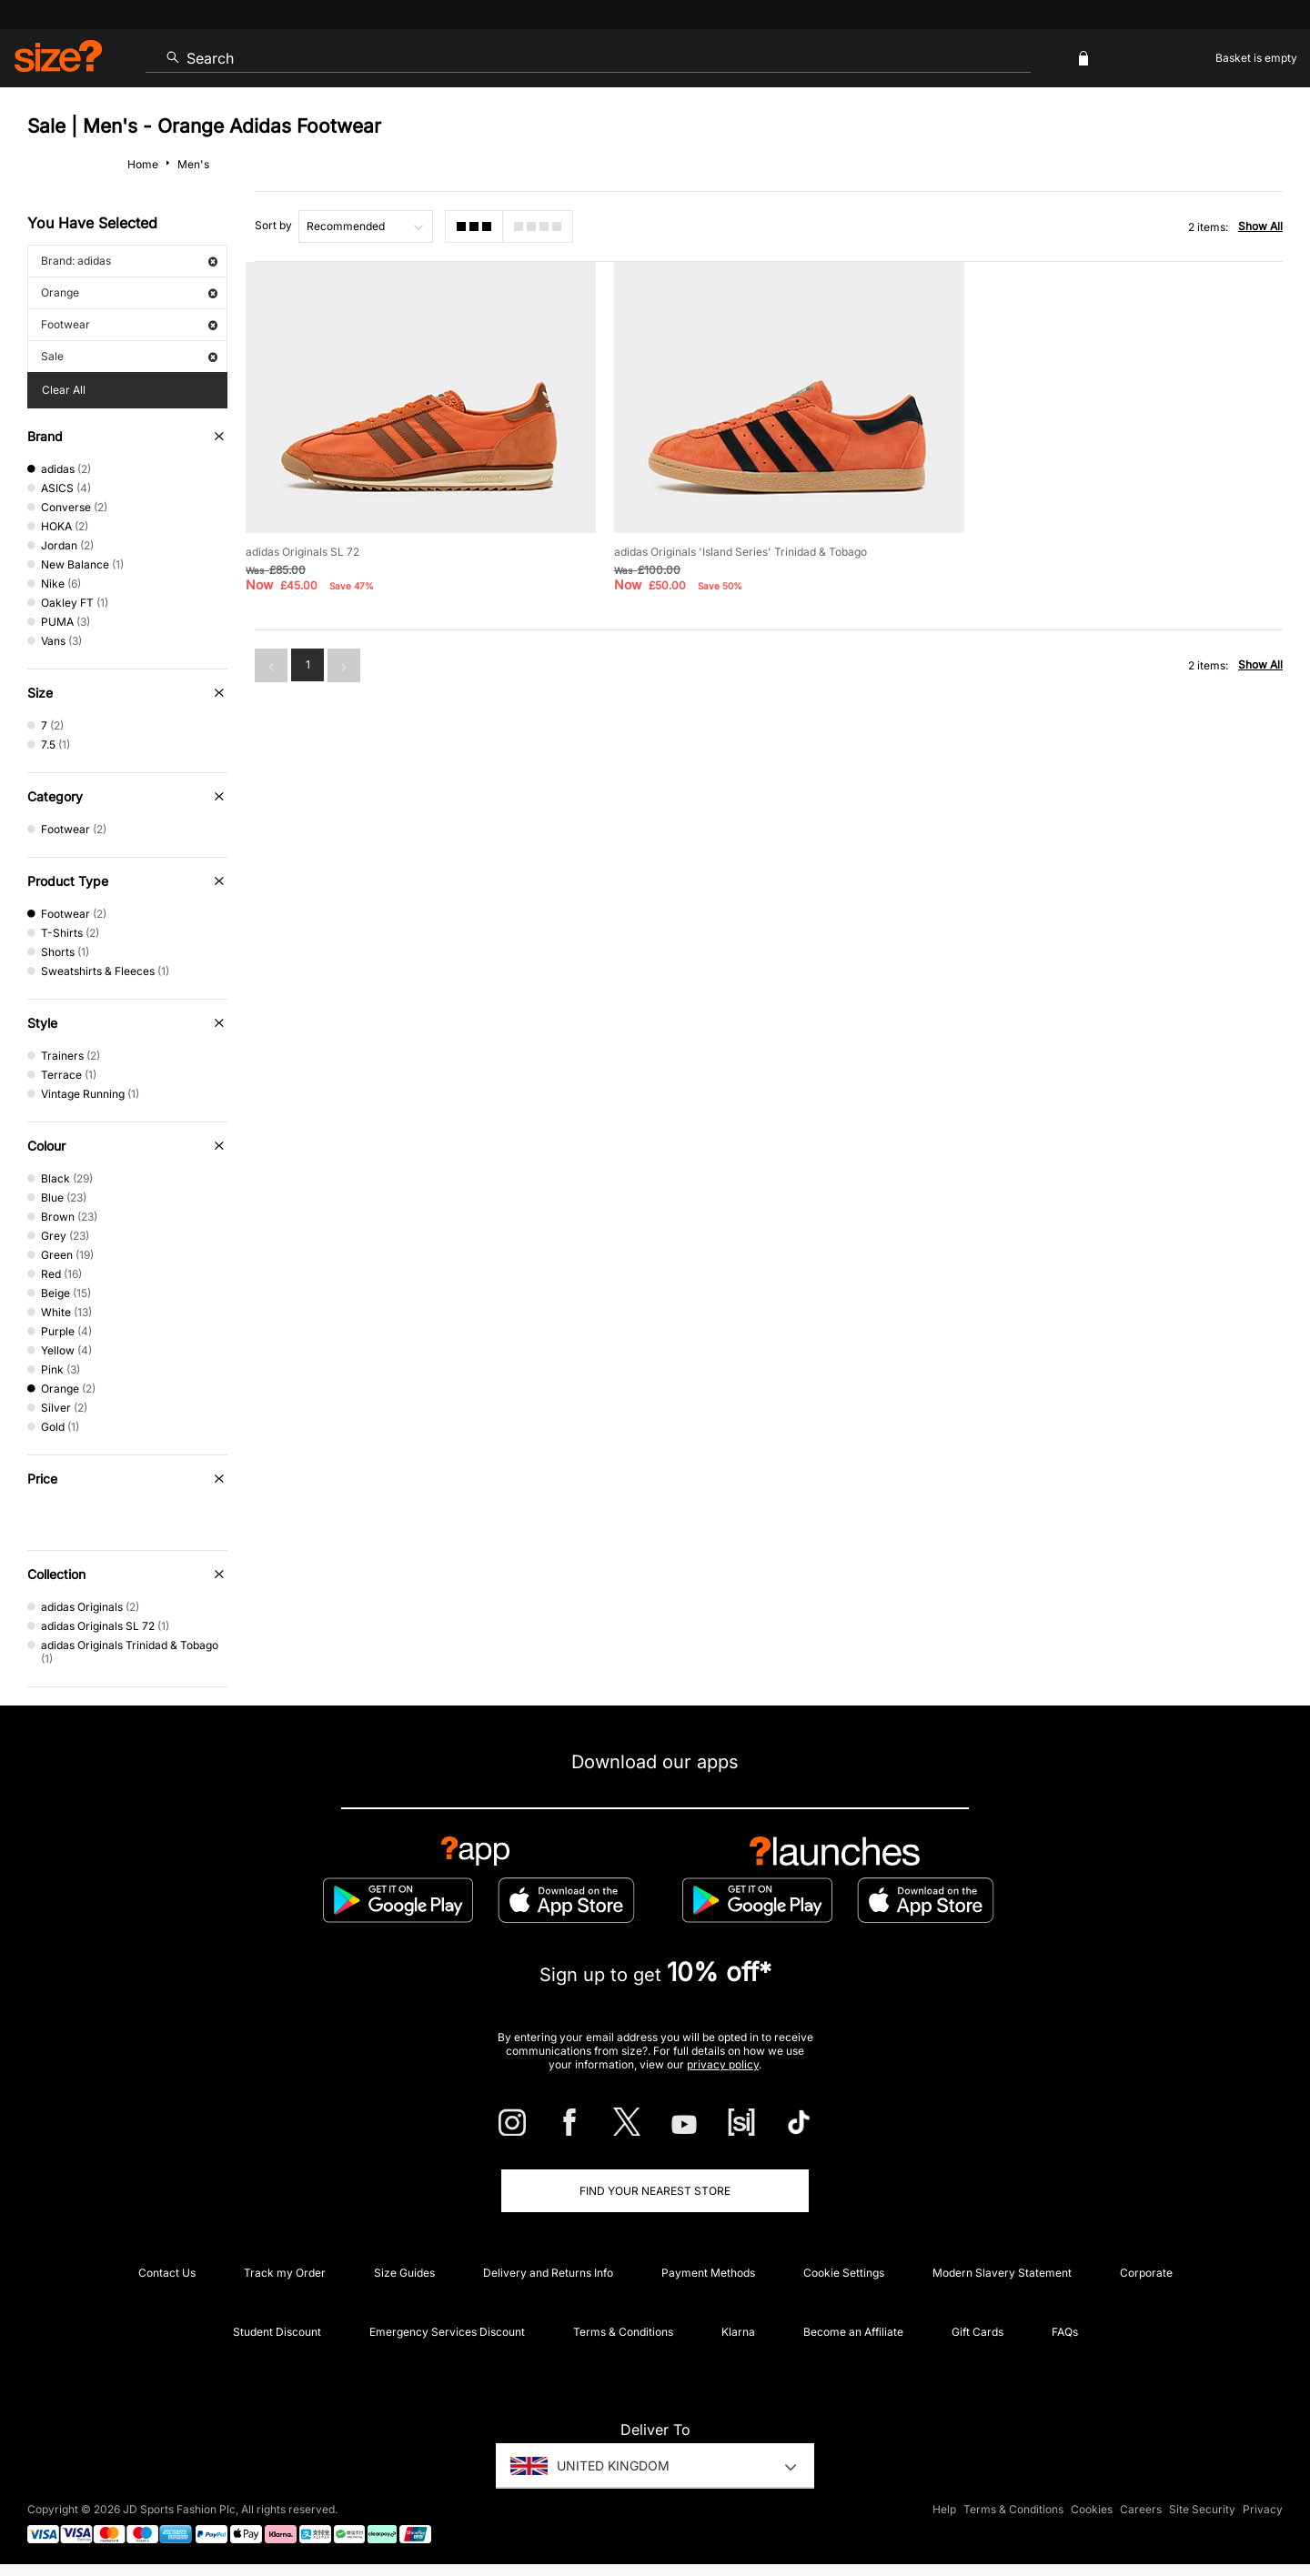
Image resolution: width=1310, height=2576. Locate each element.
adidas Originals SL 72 (302, 546)
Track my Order (285, 2272)
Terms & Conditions (623, 2332)
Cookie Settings (843, 2272)
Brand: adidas (129, 260)
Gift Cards (977, 2332)
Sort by (273, 225)
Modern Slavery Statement (1002, 2272)
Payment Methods (708, 2272)
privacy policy (723, 2064)
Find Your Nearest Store (655, 2191)
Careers (1141, 2509)
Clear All (64, 390)
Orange (129, 292)
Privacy (1263, 2509)
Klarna (738, 2332)
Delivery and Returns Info (548, 2272)
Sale (129, 356)
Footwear (129, 324)
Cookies (1092, 2509)
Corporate (1146, 2272)
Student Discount (277, 2332)
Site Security (1202, 2509)
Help (944, 2509)
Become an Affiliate (853, 2332)
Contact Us (167, 2272)
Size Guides (404, 2272)
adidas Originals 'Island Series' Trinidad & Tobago (732, 546)
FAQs (1065, 2332)
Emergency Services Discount (447, 2332)
